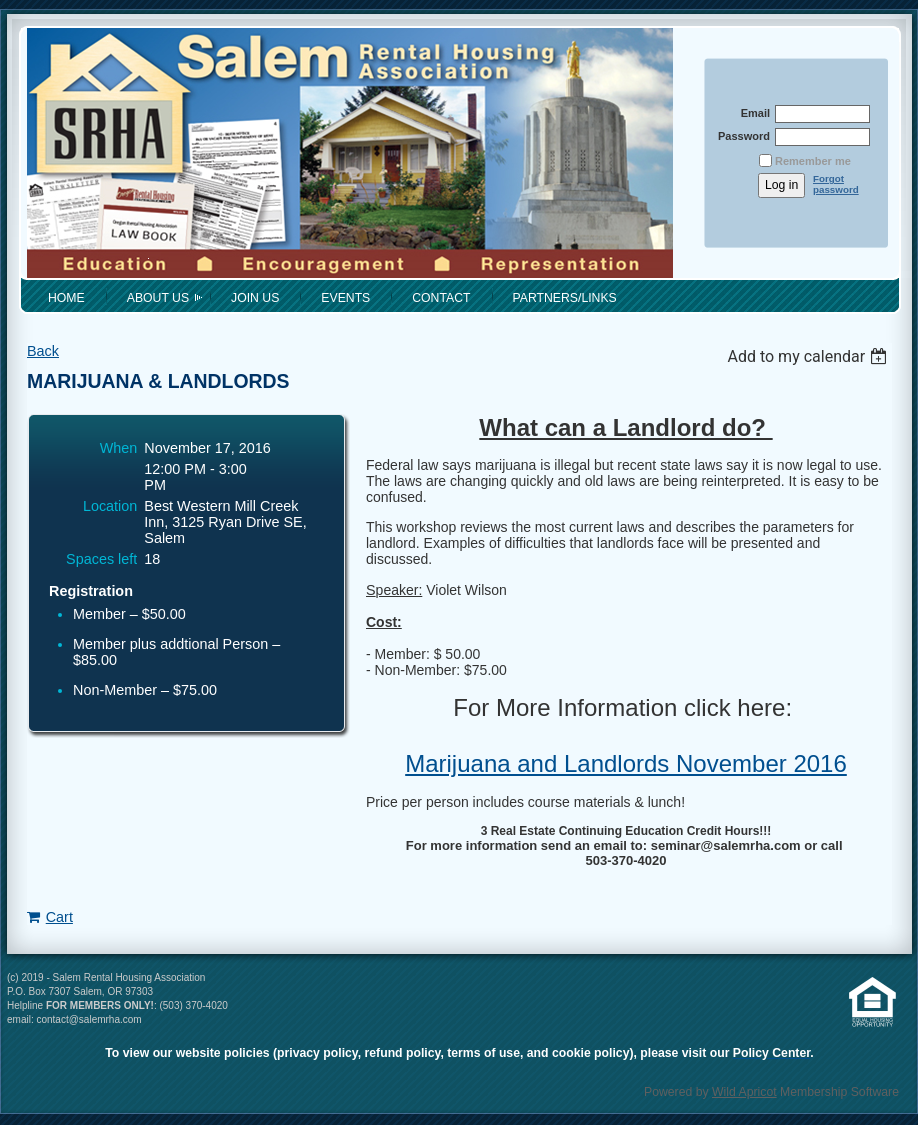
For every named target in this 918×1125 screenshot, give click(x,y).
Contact (441, 298)
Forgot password (836, 184)
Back (43, 351)
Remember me (813, 161)
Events (345, 298)
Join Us (255, 298)
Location (110, 506)
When (119, 448)
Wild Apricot (744, 1092)
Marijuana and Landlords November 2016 (626, 763)
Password (740, 136)
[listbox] (809, 356)
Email (751, 113)
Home (66, 298)
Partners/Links (565, 298)
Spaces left (101, 559)
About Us (158, 298)
